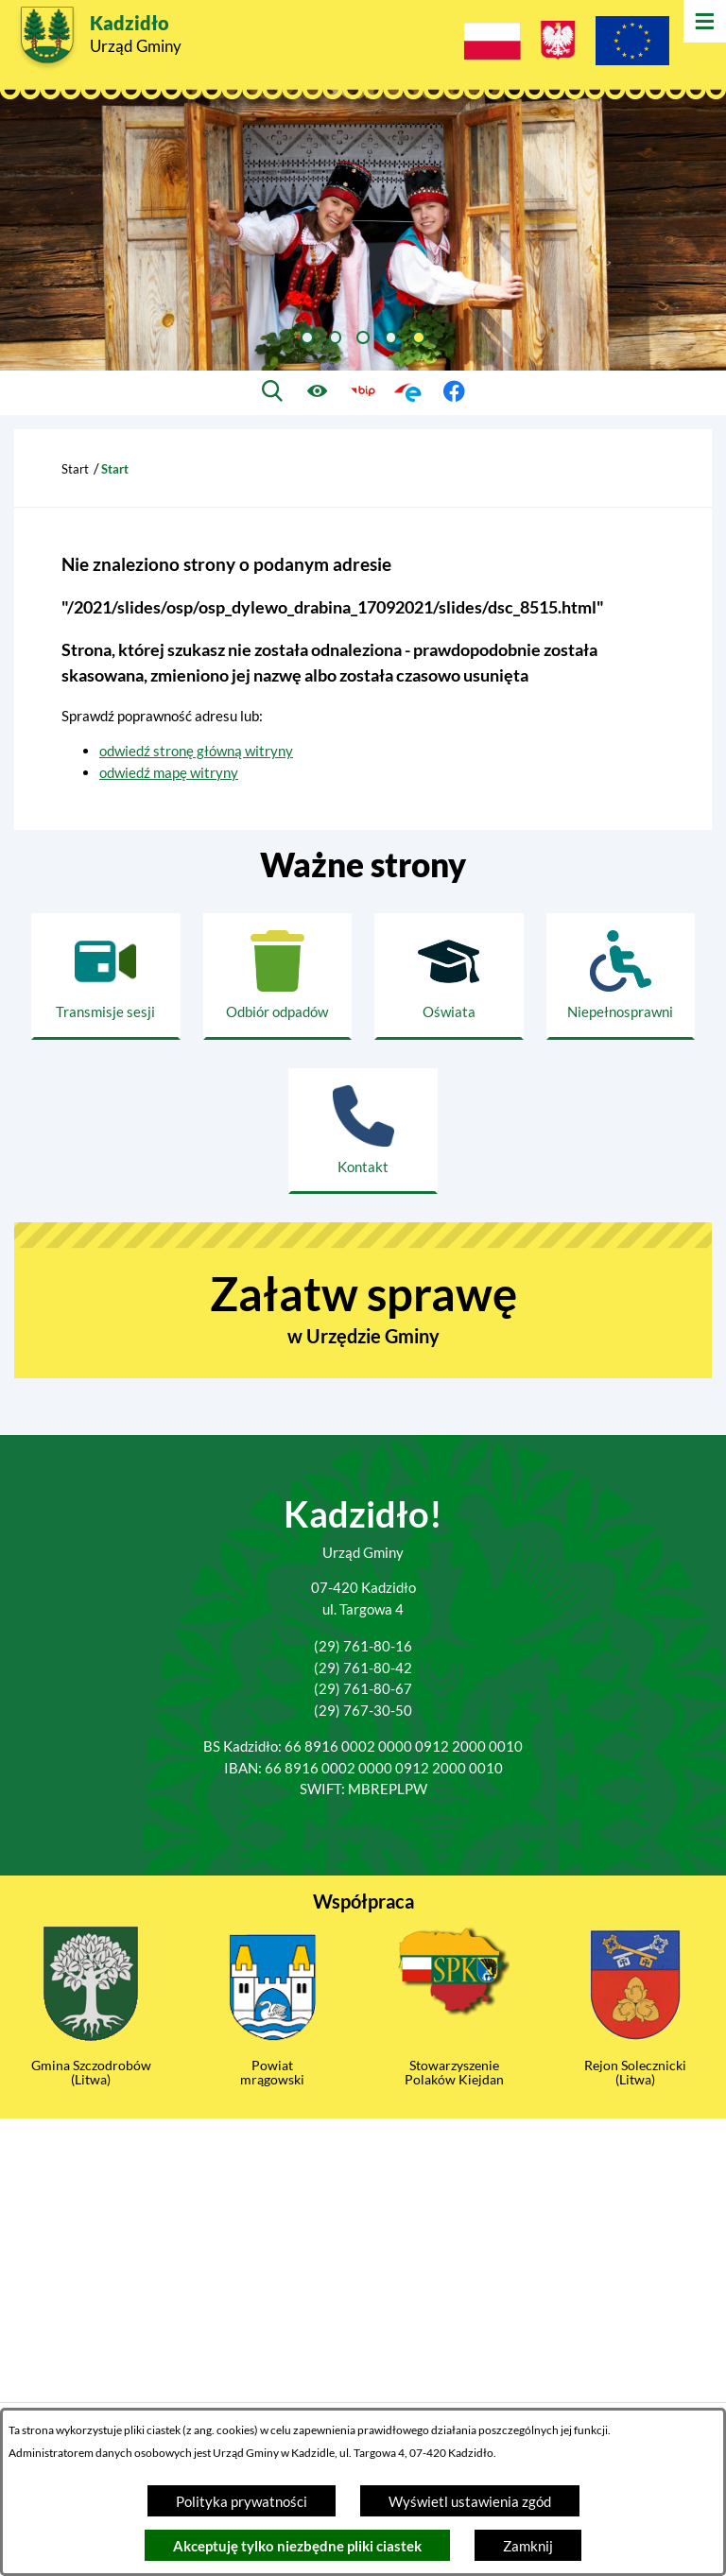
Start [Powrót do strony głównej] (75, 468)
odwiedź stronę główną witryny (196, 750)
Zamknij (528, 2545)
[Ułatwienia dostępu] (318, 392)
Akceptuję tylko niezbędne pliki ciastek (297, 2545)
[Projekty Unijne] (632, 43)
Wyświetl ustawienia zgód (470, 2501)
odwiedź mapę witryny (168, 772)
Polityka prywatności (241, 2501)
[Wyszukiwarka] (272, 392)
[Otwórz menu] (704, 21)
